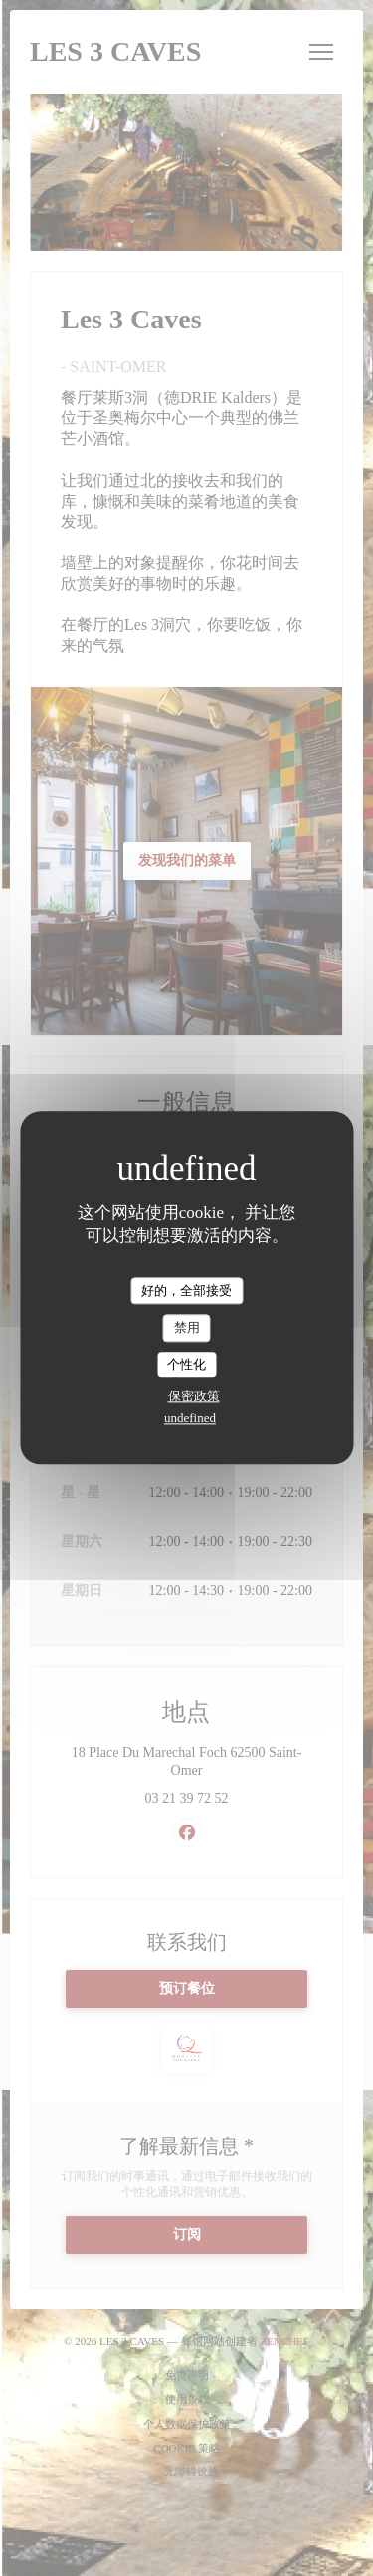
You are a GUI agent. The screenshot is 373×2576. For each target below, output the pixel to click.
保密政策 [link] (194, 1397)
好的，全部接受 (186, 1290)
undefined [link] (190, 1418)
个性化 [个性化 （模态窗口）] (186, 1364)
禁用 (187, 1327)
